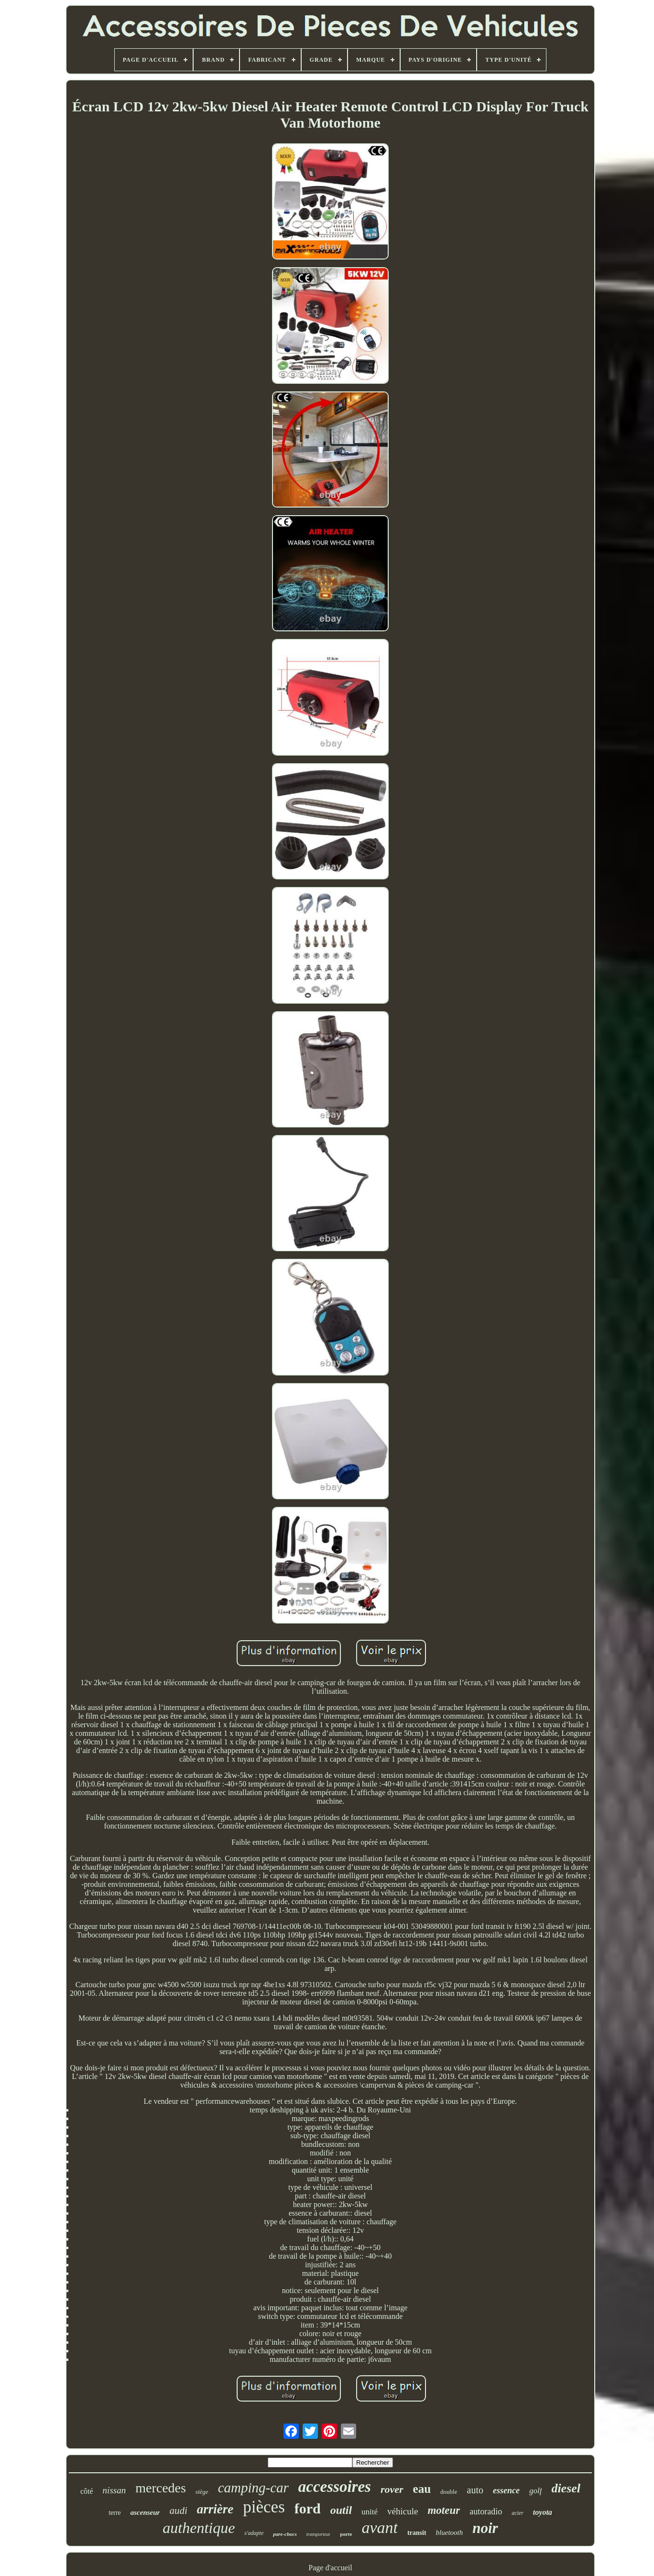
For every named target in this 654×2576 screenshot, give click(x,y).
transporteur (318, 2534)
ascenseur (145, 2512)
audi (178, 2510)
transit (416, 2532)
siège (202, 2491)
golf (535, 2490)
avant (379, 2527)
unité (369, 2511)
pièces (263, 2507)
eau (422, 2488)
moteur (443, 2510)
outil (341, 2510)
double (448, 2491)
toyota (542, 2512)
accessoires (334, 2486)
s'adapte (253, 2533)
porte (346, 2534)
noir (485, 2528)
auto (475, 2490)
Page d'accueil (330, 2568)
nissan (114, 2490)
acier (517, 2513)
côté (86, 2491)
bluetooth (449, 2532)
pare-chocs (285, 2534)
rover (392, 2489)
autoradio (485, 2511)
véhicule (402, 2511)
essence (506, 2490)
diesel (565, 2488)
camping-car (253, 2487)
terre (115, 2512)
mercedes (160, 2487)
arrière (215, 2509)
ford (307, 2508)
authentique (199, 2527)
